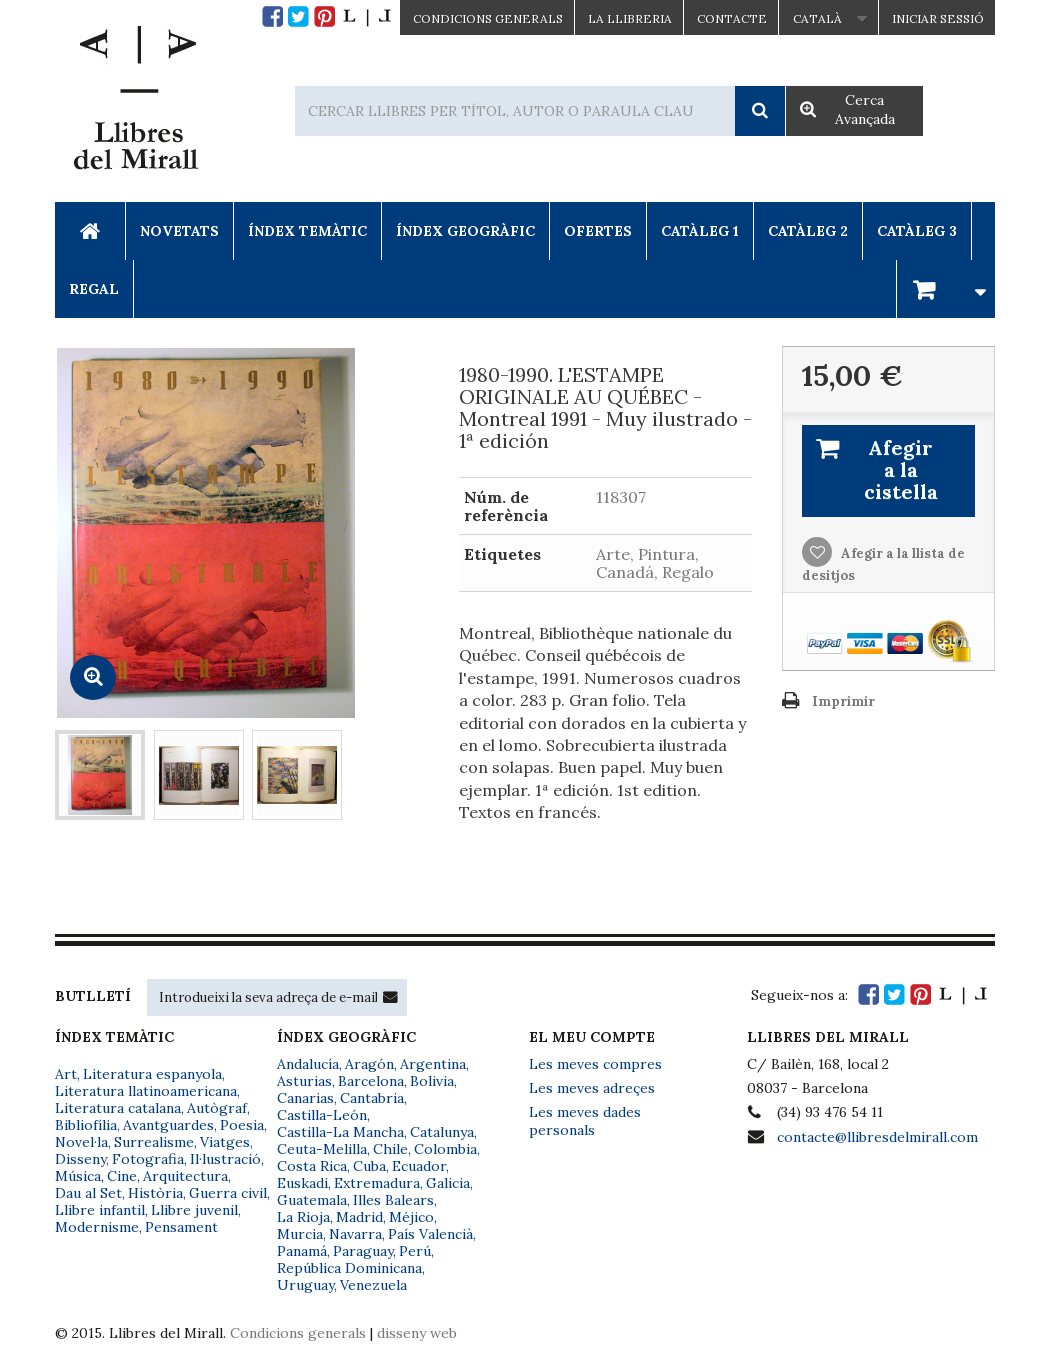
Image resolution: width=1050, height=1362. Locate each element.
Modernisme (97, 1227)
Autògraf (217, 1108)
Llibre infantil (100, 1210)
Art (66, 1074)
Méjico (411, 1217)
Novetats (179, 231)
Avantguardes (168, 1125)
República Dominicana (349, 1268)
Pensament (181, 1227)
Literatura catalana (118, 1108)
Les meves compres (595, 1064)
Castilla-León (322, 1115)
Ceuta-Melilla (322, 1149)
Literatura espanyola (152, 1074)
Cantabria (372, 1098)
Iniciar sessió (938, 18)
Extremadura (377, 1183)
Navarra (355, 1234)
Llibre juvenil (194, 1210)
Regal (94, 289)
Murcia (300, 1234)
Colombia (445, 1149)
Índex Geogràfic (465, 231)
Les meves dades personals (585, 1121)
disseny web (417, 1333)
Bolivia (432, 1081)
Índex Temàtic (307, 231)
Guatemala (312, 1200)
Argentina (433, 1064)
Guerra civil (228, 1193)
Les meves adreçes (592, 1088)
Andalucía (308, 1064)
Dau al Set (88, 1193)
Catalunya (442, 1132)
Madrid (359, 1217)
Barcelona (371, 1081)
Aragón (369, 1064)
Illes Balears (393, 1200)
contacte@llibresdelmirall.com (877, 1137)
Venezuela (373, 1285)
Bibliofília (86, 1125)
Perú (415, 1251)
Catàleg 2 (808, 231)
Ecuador (419, 1166)
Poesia (242, 1125)
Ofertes (598, 231)
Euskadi (302, 1183)
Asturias (304, 1081)
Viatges (225, 1142)
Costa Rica (312, 1166)
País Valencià (430, 1234)
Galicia (448, 1183)
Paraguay (363, 1251)
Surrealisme (154, 1142)
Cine (122, 1176)
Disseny (80, 1159)
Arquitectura (185, 1176)
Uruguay (305, 1285)
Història (155, 1193)
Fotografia (148, 1159)
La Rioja (303, 1217)
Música (78, 1176)
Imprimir (843, 701)
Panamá (302, 1251)
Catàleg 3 (917, 231)
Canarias (305, 1098)
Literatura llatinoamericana (146, 1091)
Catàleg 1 (700, 231)
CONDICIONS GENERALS (488, 18)
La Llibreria (630, 18)
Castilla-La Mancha (340, 1132)
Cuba (369, 1166)
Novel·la (81, 1142)
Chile (390, 1149)
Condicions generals (298, 1333)
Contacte (732, 18)
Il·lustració (225, 1159)
